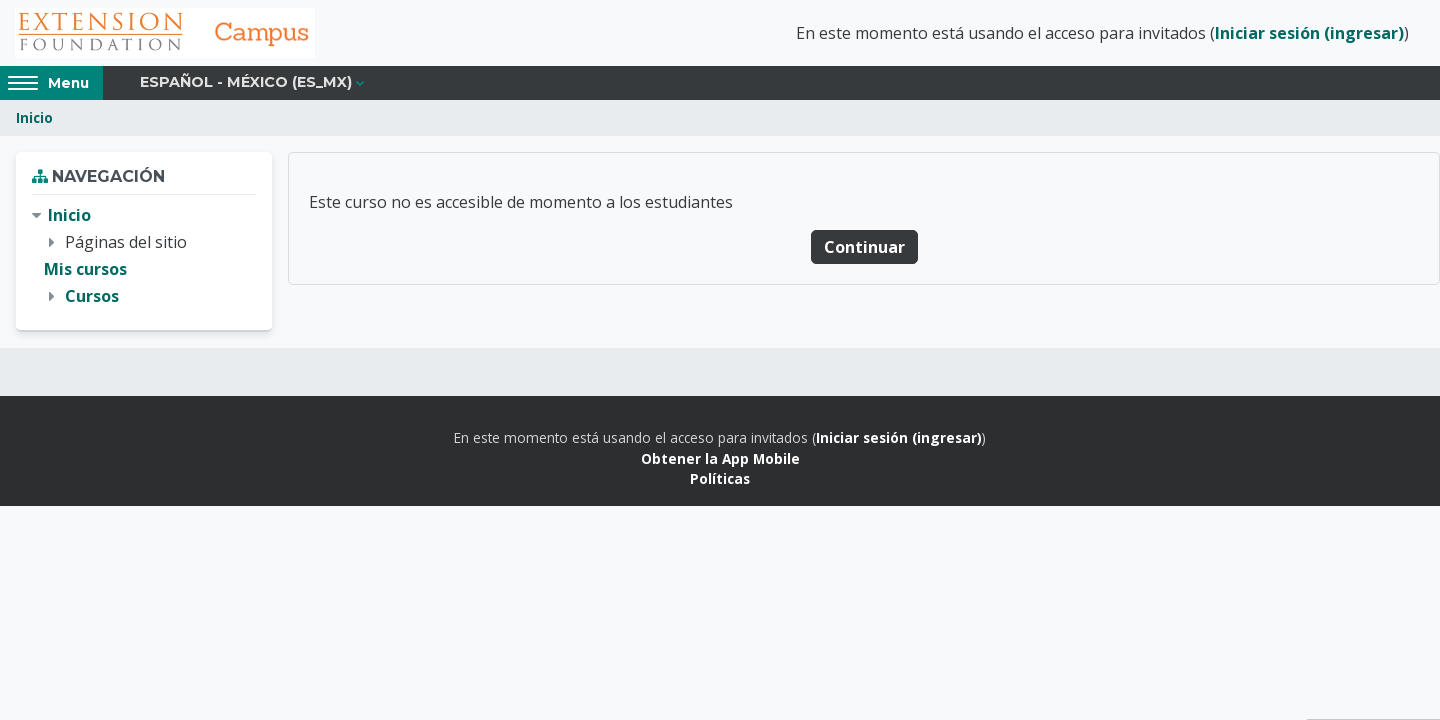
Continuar (864, 247)
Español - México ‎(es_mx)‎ (246, 82)
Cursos (92, 296)
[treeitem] (144, 256)
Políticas (720, 478)
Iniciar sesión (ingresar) (1309, 33)
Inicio (34, 117)
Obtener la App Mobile (720, 458)
